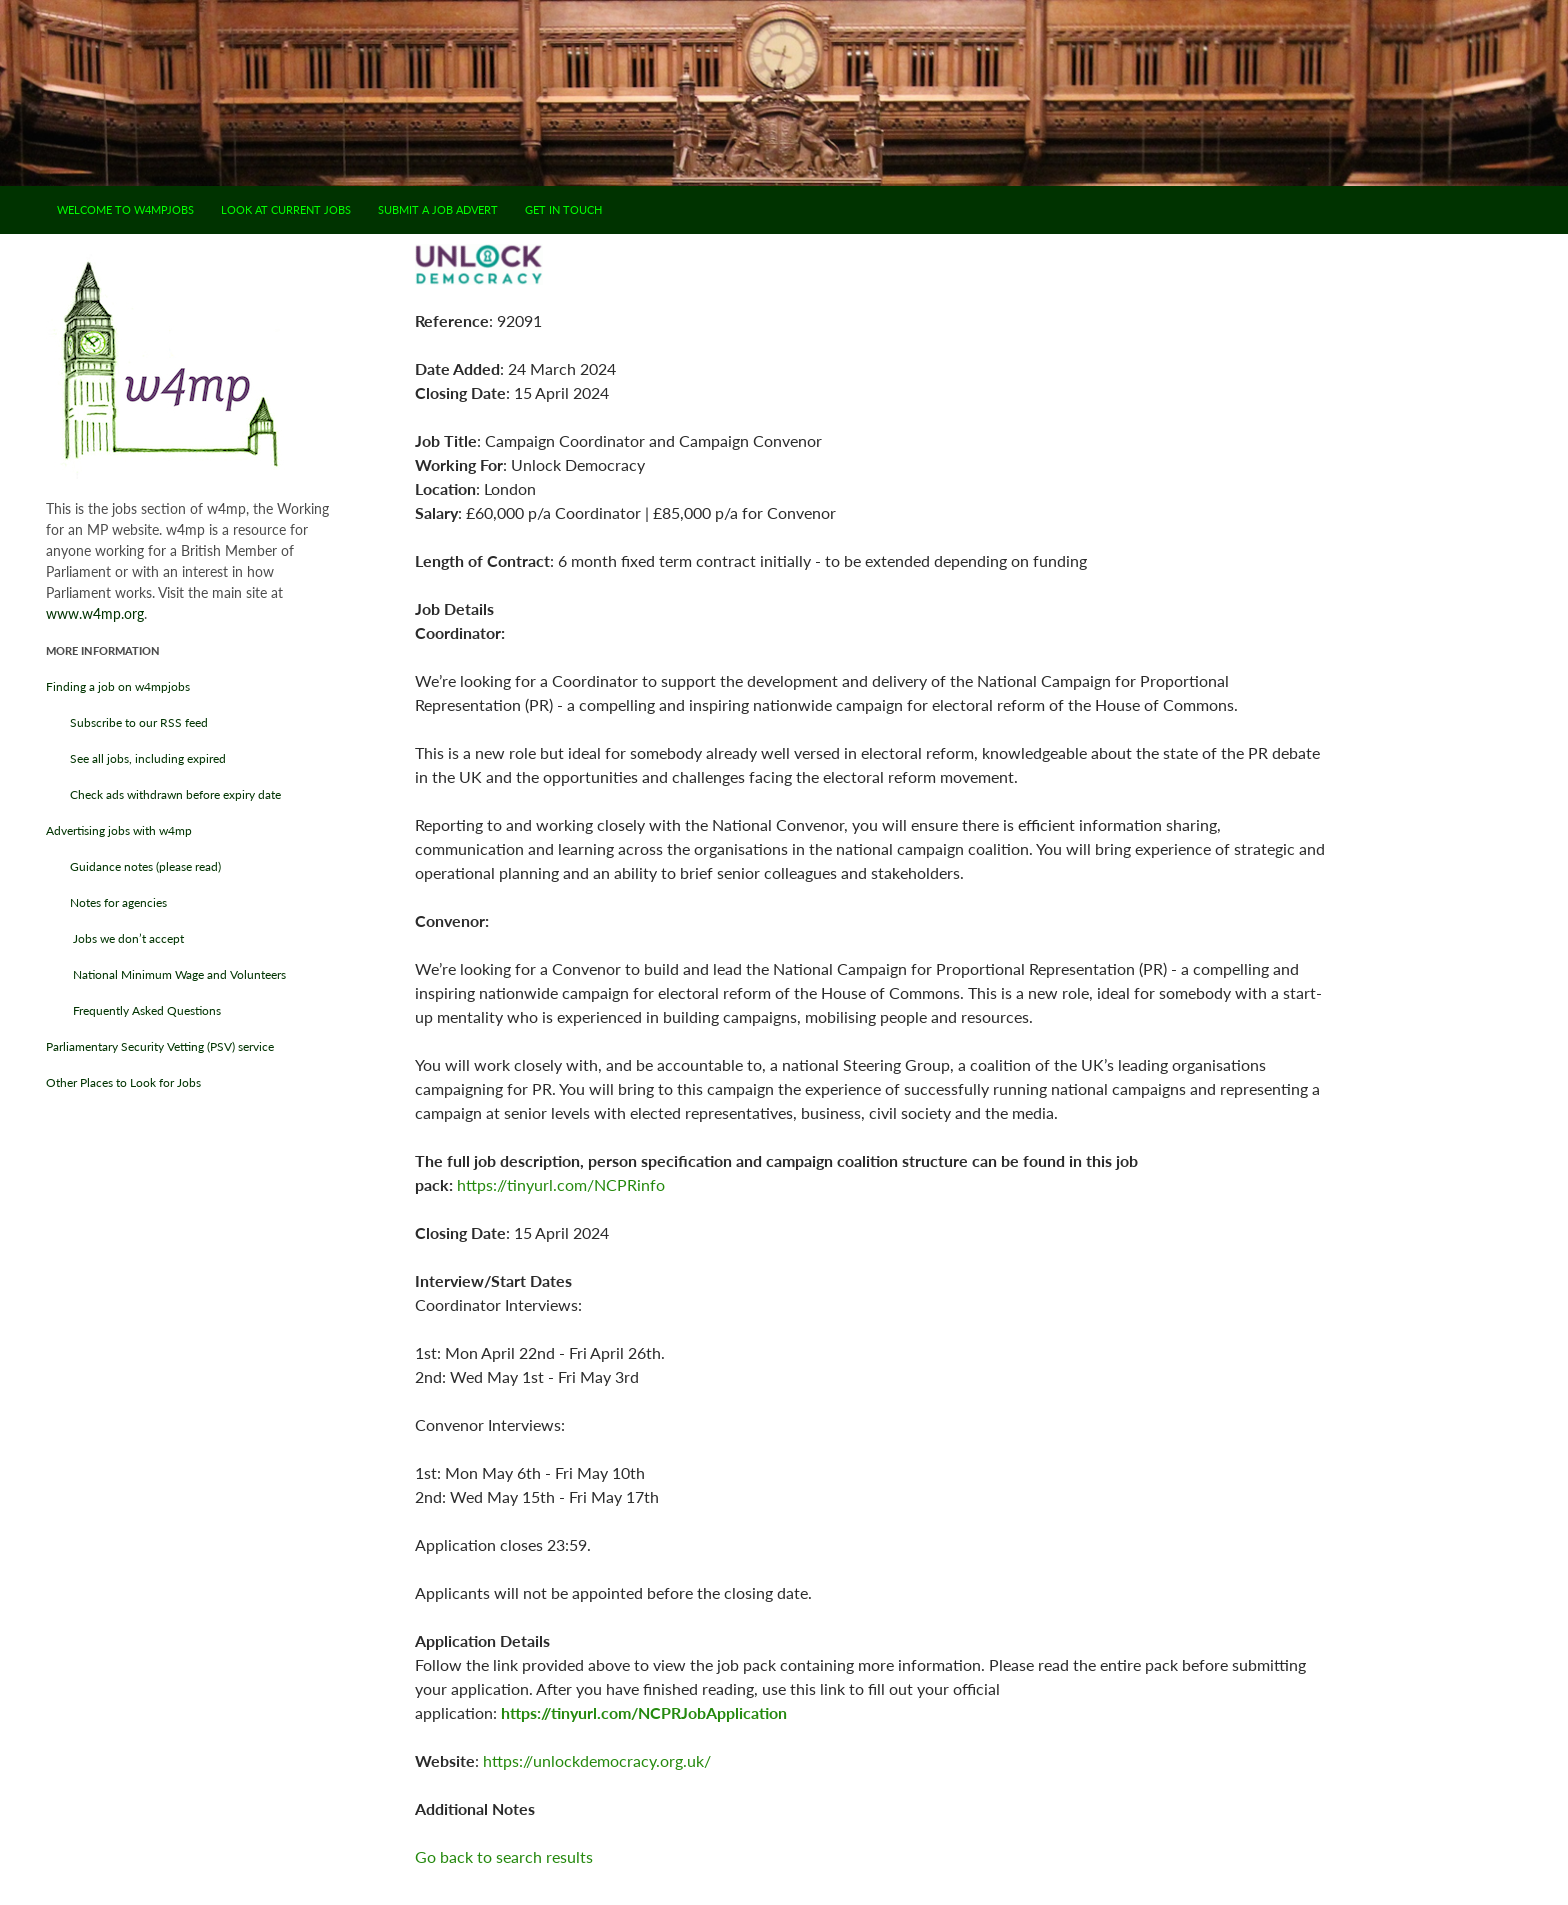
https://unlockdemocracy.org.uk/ (597, 1760)
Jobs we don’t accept (115, 938)
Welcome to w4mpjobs (125, 209)
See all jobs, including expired (136, 758)
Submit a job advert (438, 209)
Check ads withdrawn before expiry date (163, 794)
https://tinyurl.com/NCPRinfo (561, 1184)
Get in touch (563, 209)
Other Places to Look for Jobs (123, 1082)
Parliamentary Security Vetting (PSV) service (160, 1046)
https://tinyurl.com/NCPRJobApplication (644, 1712)
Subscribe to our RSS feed (127, 722)
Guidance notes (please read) (133, 866)
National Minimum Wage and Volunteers (166, 974)
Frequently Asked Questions (133, 1010)
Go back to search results (504, 1856)
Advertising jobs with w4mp (119, 830)
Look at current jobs (286, 209)
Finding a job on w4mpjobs (118, 686)
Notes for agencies (106, 902)
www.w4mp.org (95, 613)
